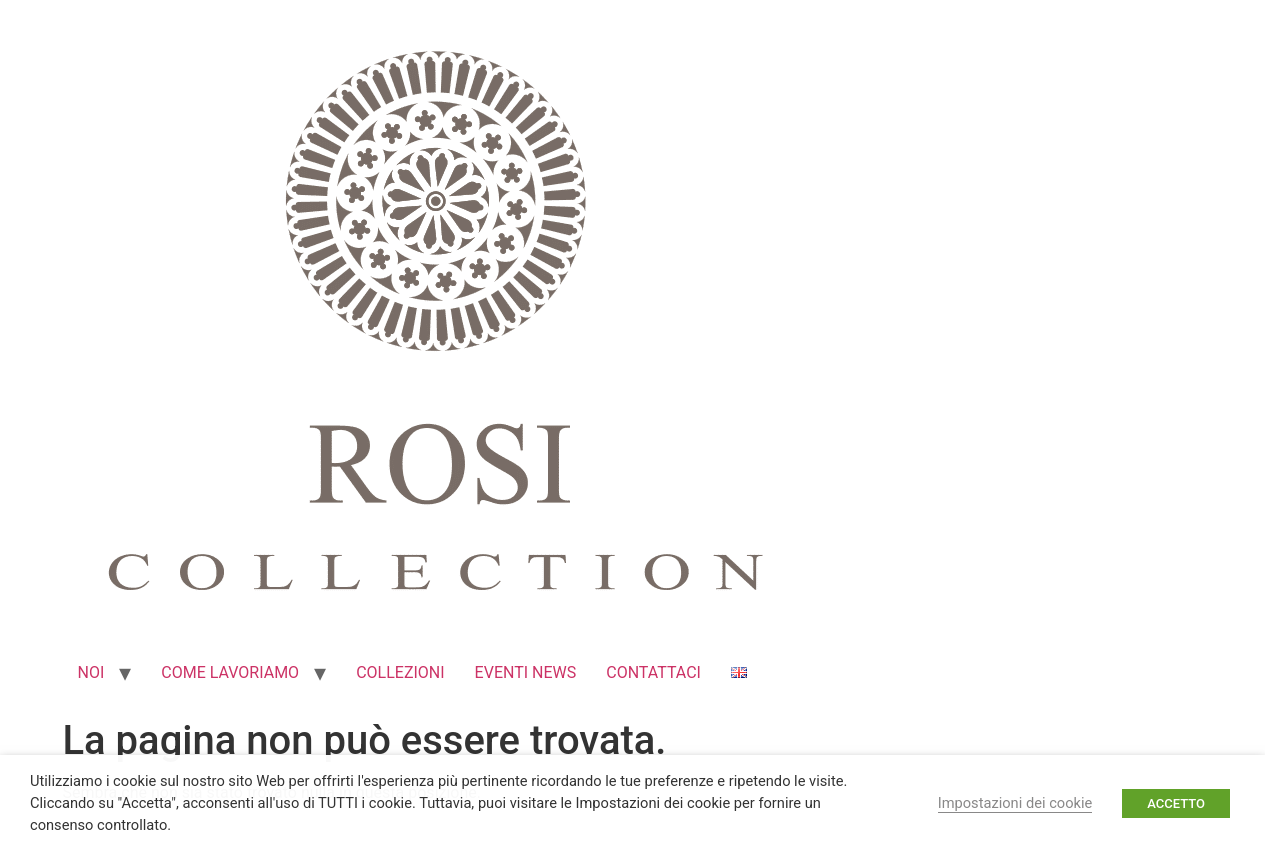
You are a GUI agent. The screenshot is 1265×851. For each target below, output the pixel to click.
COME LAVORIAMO (230, 672)
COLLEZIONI (400, 672)
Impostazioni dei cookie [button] (1015, 803)
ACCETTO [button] (1176, 803)
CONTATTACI (653, 672)
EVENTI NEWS (526, 672)
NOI (91, 672)
